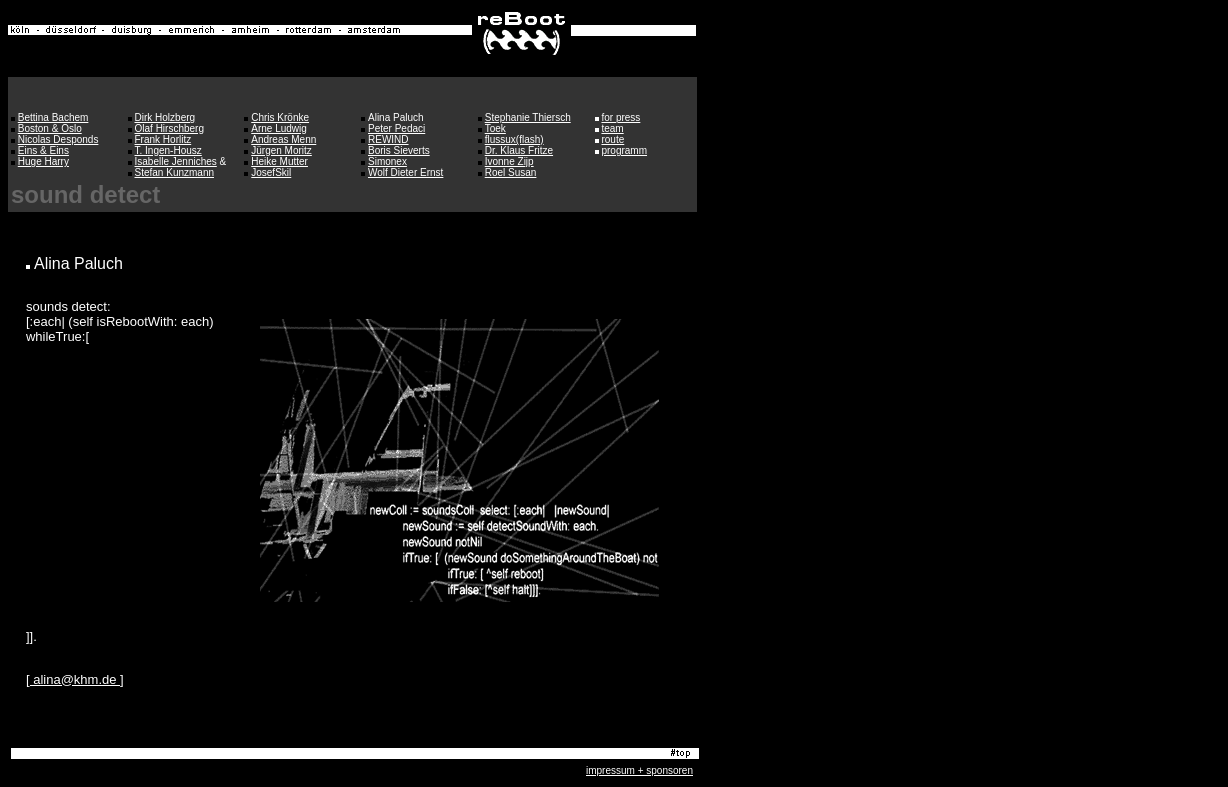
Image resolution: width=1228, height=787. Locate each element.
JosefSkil (271, 172)
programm (624, 150)
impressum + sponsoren (639, 770)
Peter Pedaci (396, 128)
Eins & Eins (43, 150)
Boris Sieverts (399, 150)
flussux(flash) (514, 139)
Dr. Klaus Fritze (519, 150)
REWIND (388, 139)
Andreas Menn (283, 139)
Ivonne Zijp (509, 161)
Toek (495, 128)
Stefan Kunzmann (175, 172)
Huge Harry (43, 161)
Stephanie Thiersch (528, 117)
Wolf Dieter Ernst (405, 172)
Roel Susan (511, 172)
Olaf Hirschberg (169, 128)
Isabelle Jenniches (176, 161)
